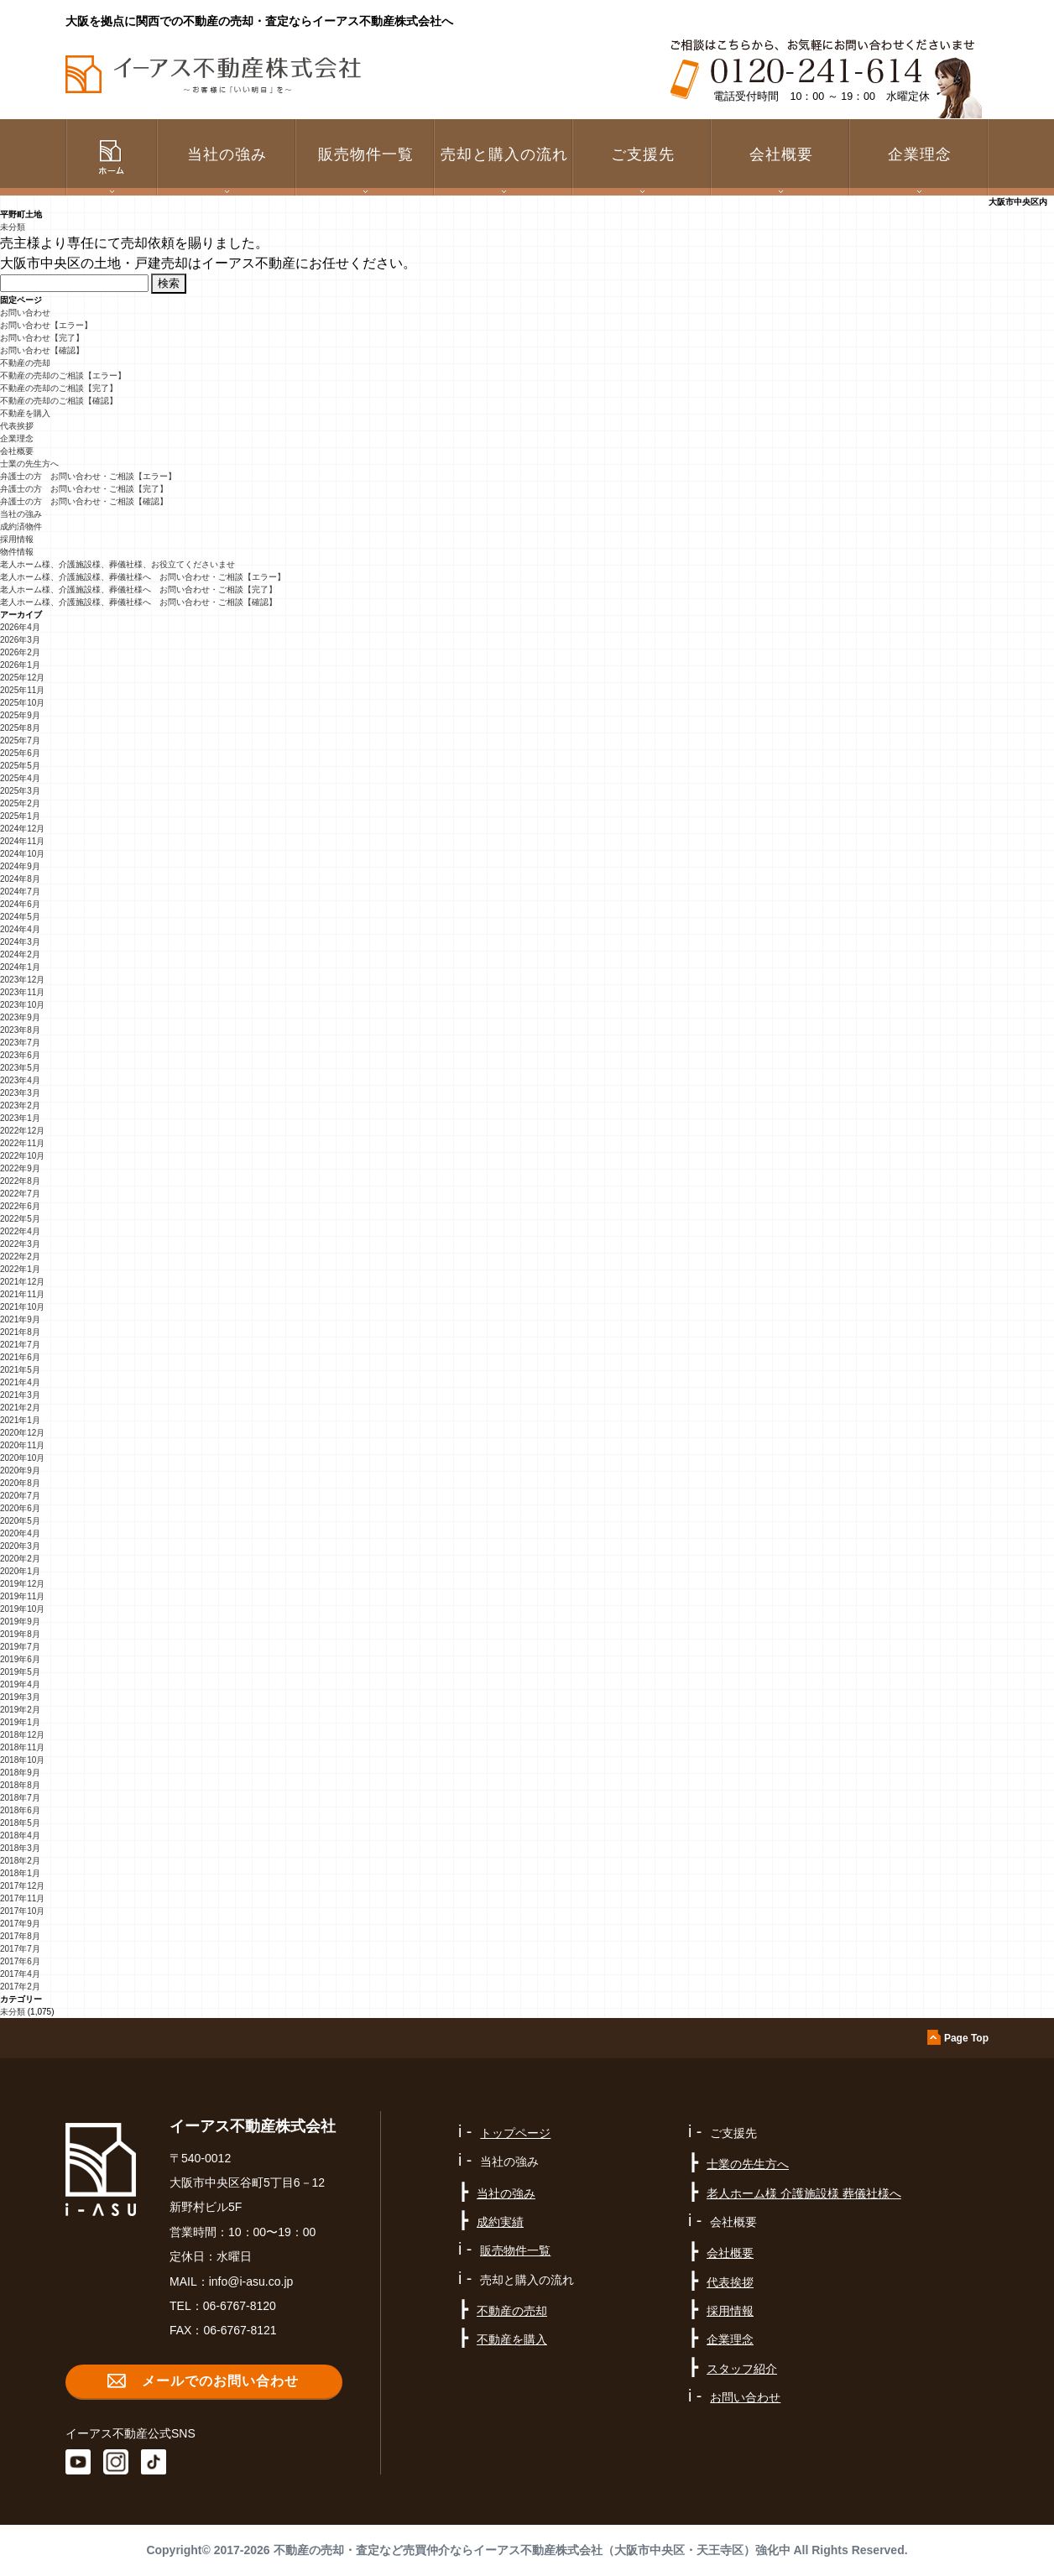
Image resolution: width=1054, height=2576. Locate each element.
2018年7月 (20, 1797)
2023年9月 (20, 1017)
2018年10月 (22, 1760)
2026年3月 (20, 639)
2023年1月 (20, 1118)
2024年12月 (22, 828)
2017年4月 (20, 1974)
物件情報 (17, 551)
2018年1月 (20, 1873)
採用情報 (17, 539)
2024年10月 (22, 853)
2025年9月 (20, 715)
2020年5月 (20, 1520)
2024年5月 (20, 916)
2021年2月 (20, 1407)
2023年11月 (22, 992)
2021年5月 (20, 1369)
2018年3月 (20, 1848)
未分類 (12, 227)
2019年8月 (20, 1634)
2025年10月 (22, 702)
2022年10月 (22, 1155)
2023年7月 (20, 1042)
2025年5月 (20, 765)
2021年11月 (22, 1294)
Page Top (966, 2038)
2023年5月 (20, 1067)
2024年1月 (20, 967)
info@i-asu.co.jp (251, 2281)
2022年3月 (20, 1244)
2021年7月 (20, 1344)
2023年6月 (20, 1055)
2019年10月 (22, 1609)
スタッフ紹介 (742, 2368)
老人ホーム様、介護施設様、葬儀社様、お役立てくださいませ (117, 564)
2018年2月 (20, 1860)
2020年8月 (20, 1483)
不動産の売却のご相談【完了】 (58, 388)
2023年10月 (22, 1004)
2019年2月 (20, 1709)
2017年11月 (22, 1898)
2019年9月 (20, 1621)
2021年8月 (20, 1332)
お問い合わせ (25, 312)
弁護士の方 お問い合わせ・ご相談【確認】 (84, 501)
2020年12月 (22, 1432)
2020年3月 (20, 1546)
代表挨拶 (17, 425)
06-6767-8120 (239, 2306)
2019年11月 (22, 1596)
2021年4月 (20, 1382)
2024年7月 (20, 891)
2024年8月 (20, 879)
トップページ (515, 2133)
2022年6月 (20, 1206)
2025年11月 (22, 690)
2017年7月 (20, 1948)
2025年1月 (20, 816)
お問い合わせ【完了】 (42, 337)
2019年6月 (20, 1659)
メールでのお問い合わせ (220, 2381)
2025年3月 (20, 790)
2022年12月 (22, 1130)
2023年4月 (20, 1080)
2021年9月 (20, 1319)
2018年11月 (22, 1747)
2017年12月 (22, 1885)
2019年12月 (22, 1583)
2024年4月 (20, 929)
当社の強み (21, 514)
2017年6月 (20, 1961)
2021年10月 (22, 1306)
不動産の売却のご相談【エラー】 (63, 375)
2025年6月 (20, 753)
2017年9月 (20, 1923)
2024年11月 (22, 841)
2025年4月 (20, 778)
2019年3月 (20, 1697)
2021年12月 (22, 1281)
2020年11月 (22, 1445)
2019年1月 (20, 1722)
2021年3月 (20, 1395)
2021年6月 (20, 1357)
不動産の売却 (25, 363)
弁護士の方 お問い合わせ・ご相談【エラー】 (88, 476)
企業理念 (920, 154)
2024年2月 (20, 954)
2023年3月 (20, 1093)
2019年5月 (20, 1671)
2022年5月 (20, 1218)
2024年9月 (20, 866)
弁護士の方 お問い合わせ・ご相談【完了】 (84, 488)
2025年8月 (20, 728)
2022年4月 (20, 1231)
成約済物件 (21, 526)
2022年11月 (22, 1143)
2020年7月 (20, 1495)
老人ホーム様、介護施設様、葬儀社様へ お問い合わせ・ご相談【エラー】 (142, 576)
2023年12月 (22, 979)
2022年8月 (20, 1181)
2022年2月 (20, 1256)
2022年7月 (20, 1193)
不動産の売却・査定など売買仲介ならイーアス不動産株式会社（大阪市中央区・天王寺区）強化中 (532, 2550)
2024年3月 (20, 941)
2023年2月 (20, 1105)
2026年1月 (20, 665)
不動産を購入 (25, 413)
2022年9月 (20, 1168)
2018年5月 (20, 1823)
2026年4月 (20, 627)
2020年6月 (20, 1508)
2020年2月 (20, 1558)
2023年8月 (20, 1030)
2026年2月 (20, 652)
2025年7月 (20, 740)
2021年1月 (20, 1420)
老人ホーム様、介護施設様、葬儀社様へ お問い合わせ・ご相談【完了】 (138, 589)
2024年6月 (20, 904)
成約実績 (500, 2222)
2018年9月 (20, 1772)
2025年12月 (22, 677)
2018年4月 (20, 1835)
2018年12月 (22, 1734)
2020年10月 (22, 1458)
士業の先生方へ (29, 463)
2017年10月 (22, 1911)
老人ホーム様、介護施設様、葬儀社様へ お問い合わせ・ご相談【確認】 (138, 602)
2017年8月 (20, 1936)
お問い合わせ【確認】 (42, 350)
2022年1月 (20, 1269)
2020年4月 (20, 1533)
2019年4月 (20, 1684)
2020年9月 (20, 1470)
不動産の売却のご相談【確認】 (58, 400)
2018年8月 (20, 1785)
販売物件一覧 (366, 154)
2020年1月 (20, 1571)
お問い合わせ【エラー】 (46, 325)
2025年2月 (20, 803)
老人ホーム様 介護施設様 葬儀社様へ (804, 2193)
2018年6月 (20, 1810)
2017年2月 (20, 1986)
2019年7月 (20, 1646)
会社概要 (17, 451)
